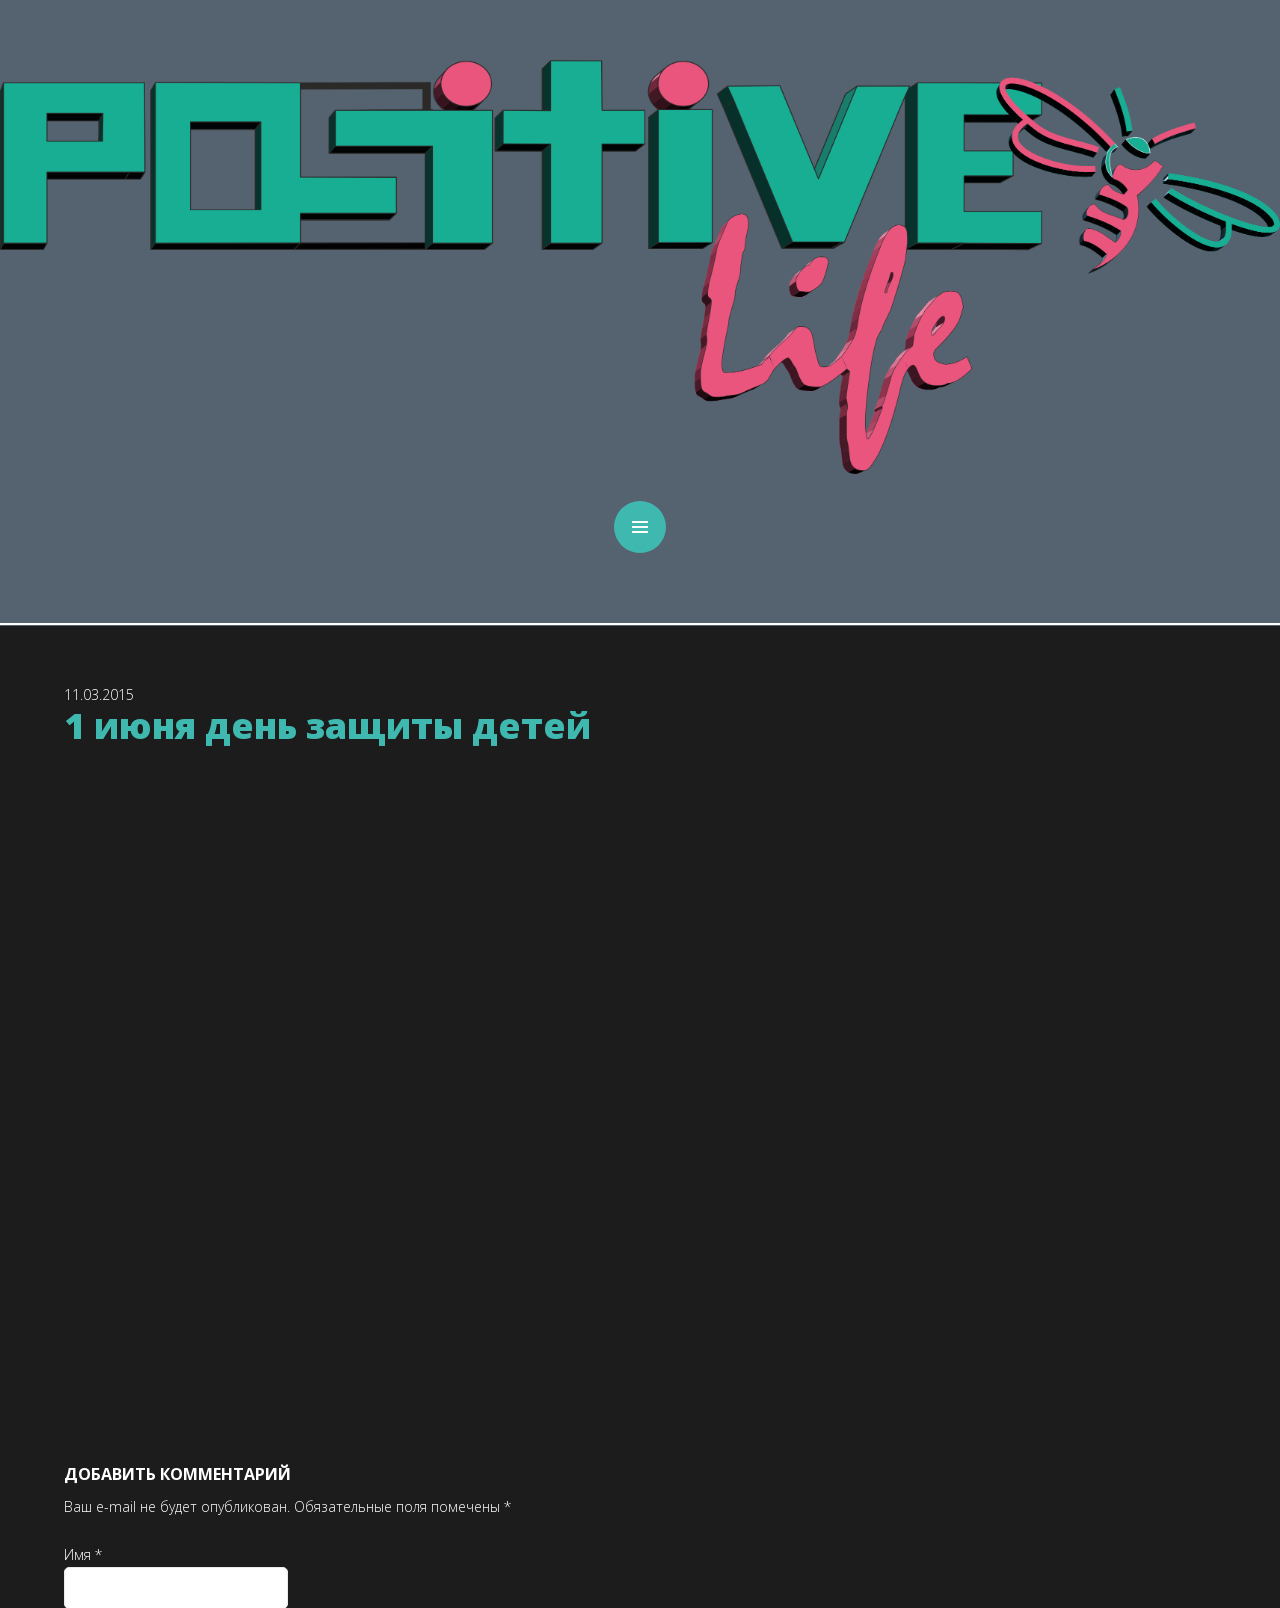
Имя (83, 1554)
